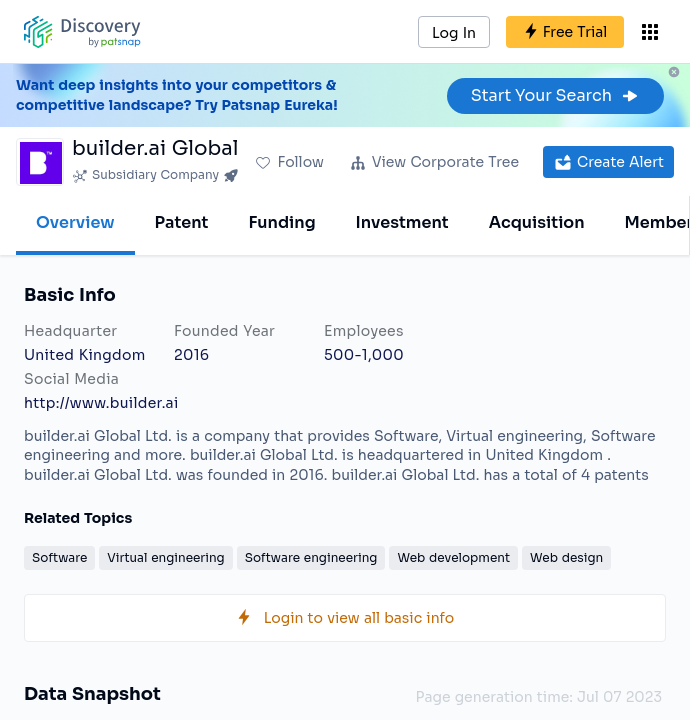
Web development (453, 557)
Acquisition (537, 222)
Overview (75, 222)
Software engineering (311, 557)
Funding (281, 222)
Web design (566, 557)
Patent (182, 222)
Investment (402, 222)
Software (59, 557)
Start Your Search (555, 95)
